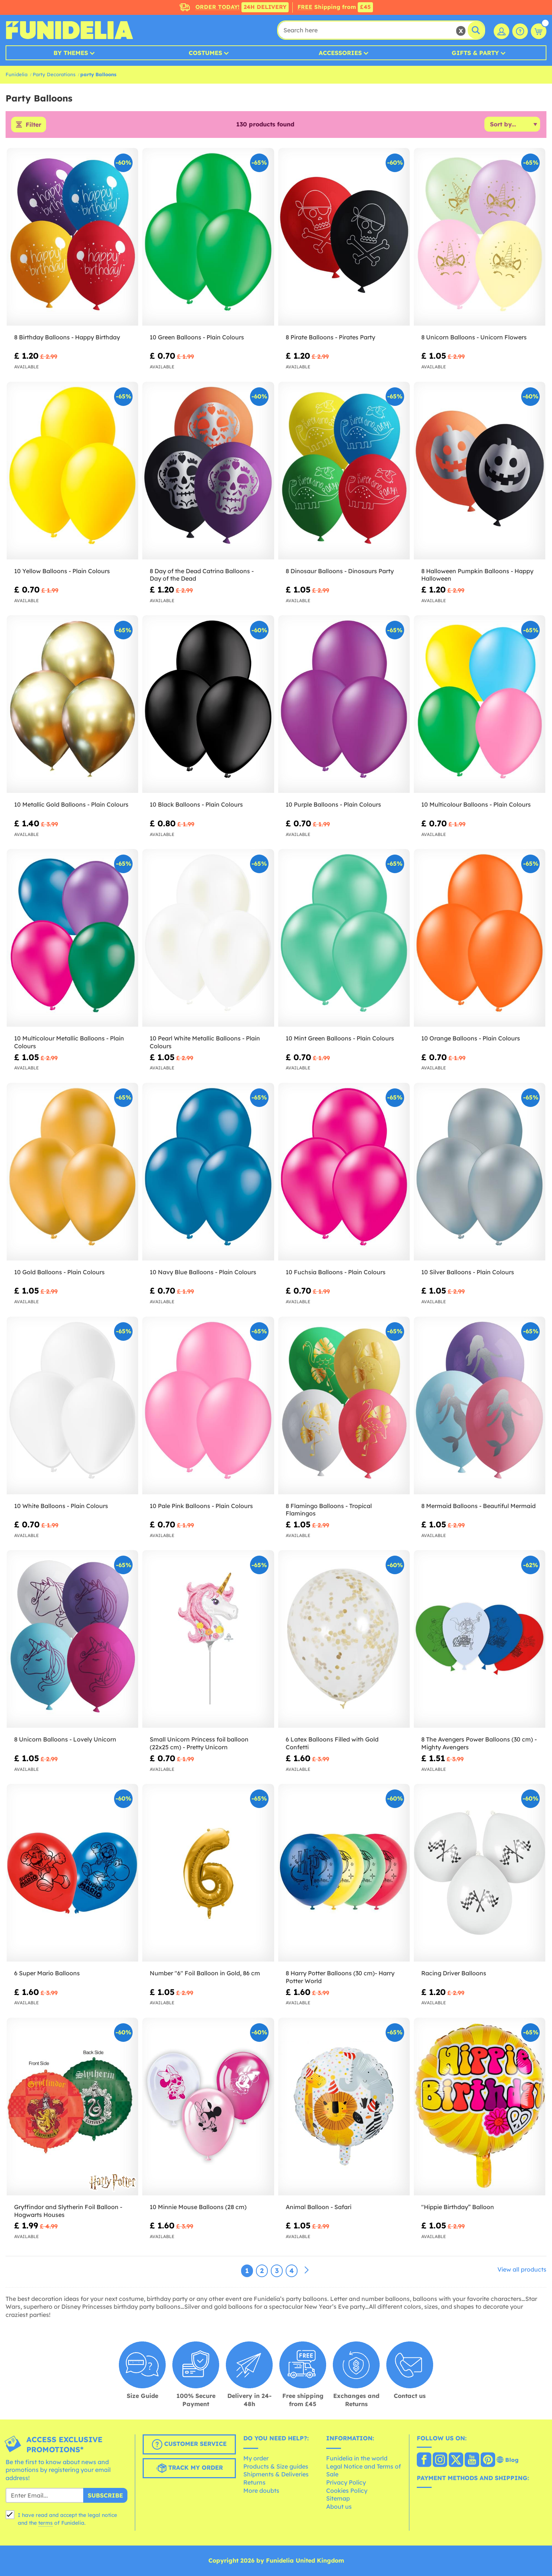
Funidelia (16, 74)
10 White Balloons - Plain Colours (61, 1506)
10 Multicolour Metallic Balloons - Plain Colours (69, 1042)
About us (339, 2506)
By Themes (70, 53)
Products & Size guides (275, 2466)
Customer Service (189, 2444)
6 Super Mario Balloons (47, 1973)
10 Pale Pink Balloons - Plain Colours (201, 1506)
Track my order (189, 2468)
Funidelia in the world (356, 2458)
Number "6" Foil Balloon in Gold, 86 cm (205, 1973)
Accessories (340, 53)
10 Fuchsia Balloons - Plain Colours (336, 1272)
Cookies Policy (346, 2490)
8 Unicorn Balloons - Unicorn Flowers (474, 337)
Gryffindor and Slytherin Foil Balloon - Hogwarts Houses (68, 2210)
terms (45, 2522)
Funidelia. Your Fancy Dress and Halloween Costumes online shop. (69, 30)
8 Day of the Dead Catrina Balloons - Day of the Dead (202, 574)
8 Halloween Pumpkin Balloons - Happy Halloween (477, 574)
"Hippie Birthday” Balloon (457, 2207)
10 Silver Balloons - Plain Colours (467, 1272)
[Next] (306, 2270)
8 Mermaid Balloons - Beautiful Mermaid (478, 1506)
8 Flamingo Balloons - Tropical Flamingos (329, 1509)
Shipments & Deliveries (276, 2474)
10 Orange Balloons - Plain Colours (470, 1038)
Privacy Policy (346, 2482)
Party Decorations (54, 74)
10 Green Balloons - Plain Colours (197, 337)
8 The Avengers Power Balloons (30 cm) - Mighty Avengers (479, 1743)
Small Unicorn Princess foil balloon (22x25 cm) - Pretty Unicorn (199, 1743)
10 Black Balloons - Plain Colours (196, 804)
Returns (254, 2482)
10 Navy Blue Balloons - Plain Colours (203, 1272)
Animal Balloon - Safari (318, 2207)
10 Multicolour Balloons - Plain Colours (476, 804)
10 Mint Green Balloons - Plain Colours (340, 1038)
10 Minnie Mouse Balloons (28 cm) (198, 2207)
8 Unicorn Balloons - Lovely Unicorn (65, 1739)
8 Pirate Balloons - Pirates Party (330, 337)
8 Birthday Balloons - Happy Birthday (67, 337)
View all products (521, 2269)
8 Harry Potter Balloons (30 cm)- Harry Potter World (340, 1977)
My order (256, 2458)
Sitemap (338, 2498)
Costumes (205, 53)
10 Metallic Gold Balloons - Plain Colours (71, 804)
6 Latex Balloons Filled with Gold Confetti (332, 1743)
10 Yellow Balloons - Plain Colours (62, 571)
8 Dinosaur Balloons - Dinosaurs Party (340, 571)
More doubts (261, 2490)
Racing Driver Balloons (453, 1973)
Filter (33, 124)
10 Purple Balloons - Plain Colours (333, 804)
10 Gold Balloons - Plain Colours (59, 1272)
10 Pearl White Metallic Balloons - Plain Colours (205, 1042)
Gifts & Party (475, 53)
